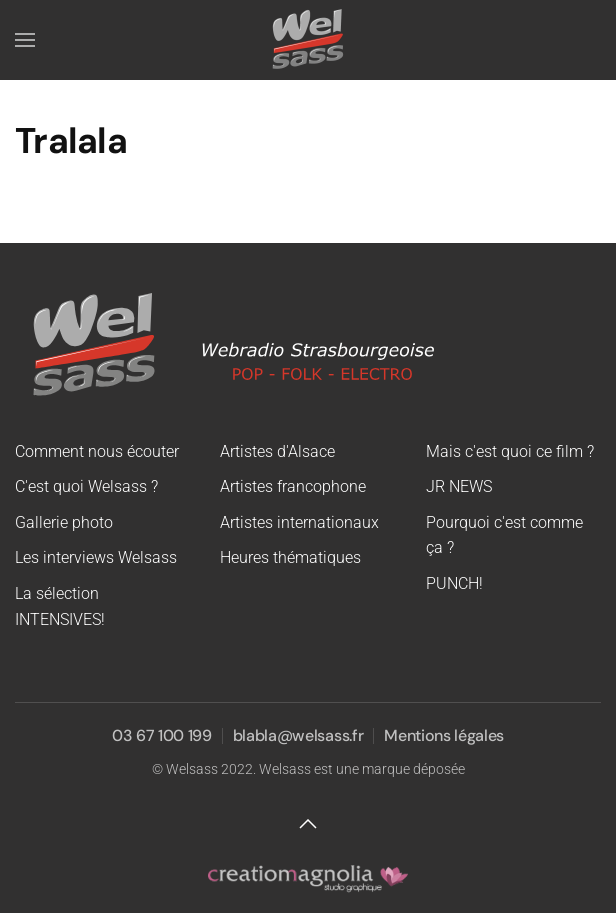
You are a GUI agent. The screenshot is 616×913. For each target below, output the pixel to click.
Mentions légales (444, 735)
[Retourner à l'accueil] (308, 40)
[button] (25, 40)
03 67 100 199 (162, 735)
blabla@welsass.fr (298, 735)
